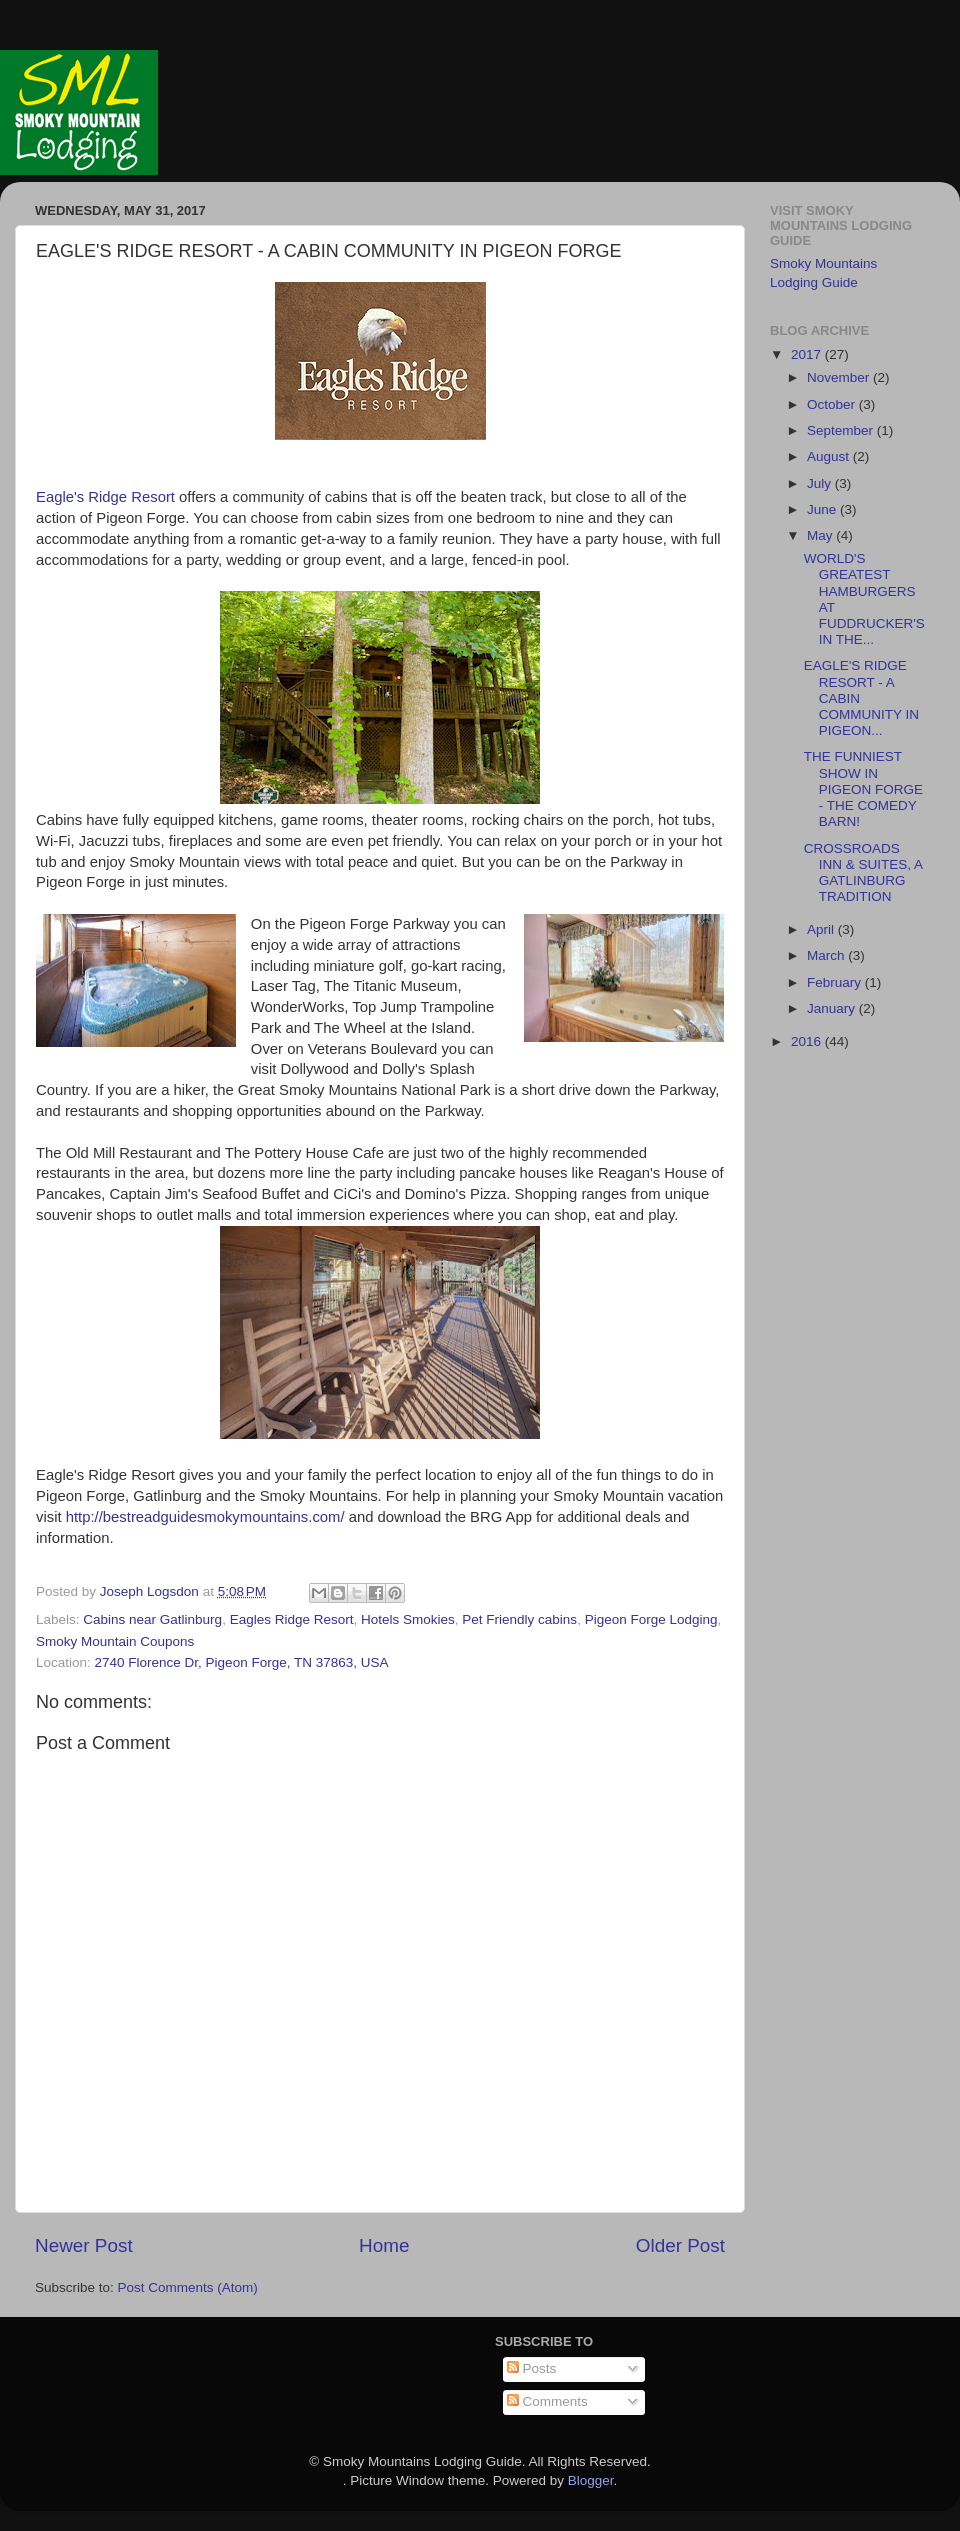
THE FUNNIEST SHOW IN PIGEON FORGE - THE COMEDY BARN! (863, 789)
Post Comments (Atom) (188, 2287)
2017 (808, 354)
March (827, 955)
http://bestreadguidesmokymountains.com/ (205, 1517)
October (833, 404)
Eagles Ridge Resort (292, 1619)
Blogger (591, 2480)
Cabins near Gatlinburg (152, 1619)
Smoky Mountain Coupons (115, 1641)
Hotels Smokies (408, 1619)
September (842, 430)
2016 (808, 1041)
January (833, 1008)
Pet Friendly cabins (519, 1619)
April (822, 929)
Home (384, 2245)
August (830, 456)
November (840, 377)
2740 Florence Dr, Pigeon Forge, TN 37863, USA (242, 1662)
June (823, 509)
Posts (532, 2368)
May (821, 535)
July (821, 483)
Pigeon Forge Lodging (651, 1619)
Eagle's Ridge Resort (107, 497)
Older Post (680, 2245)
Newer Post (84, 2245)
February (836, 982)
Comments (547, 2401)
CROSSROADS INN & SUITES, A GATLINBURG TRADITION (863, 873)
